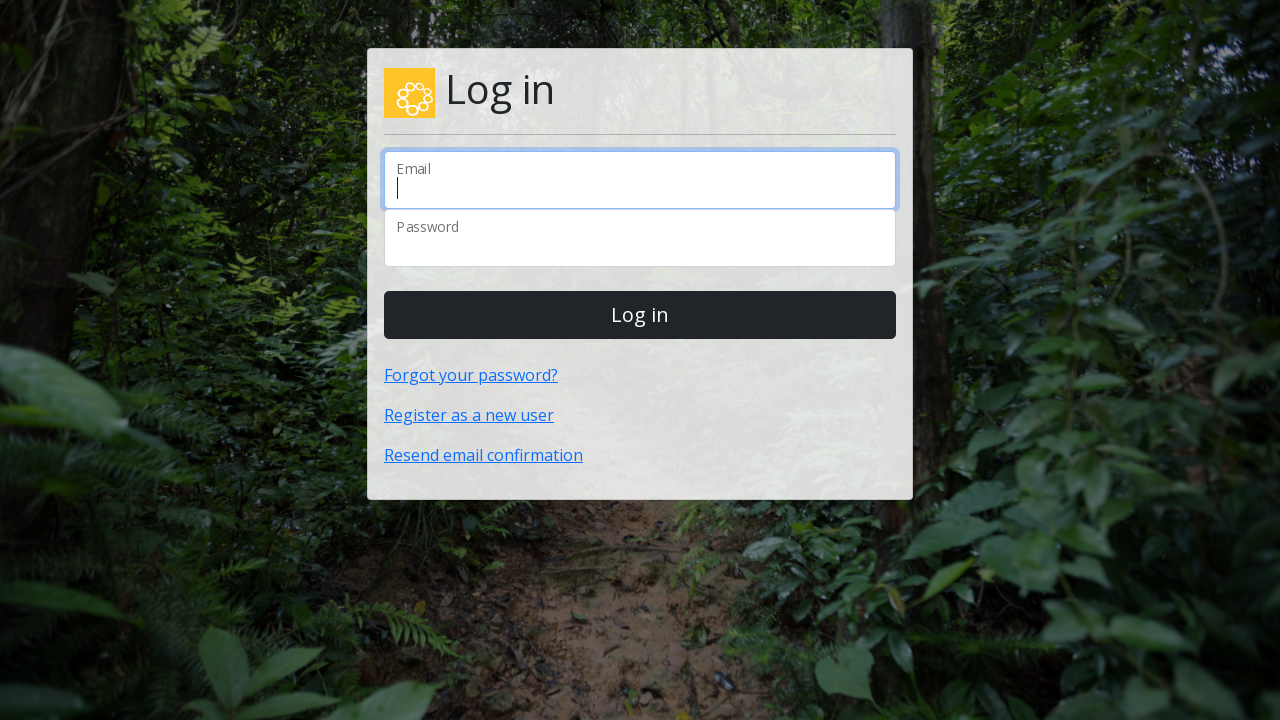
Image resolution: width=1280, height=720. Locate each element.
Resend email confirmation (483, 455)
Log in (640, 314)
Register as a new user (469, 415)
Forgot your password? (471, 375)
